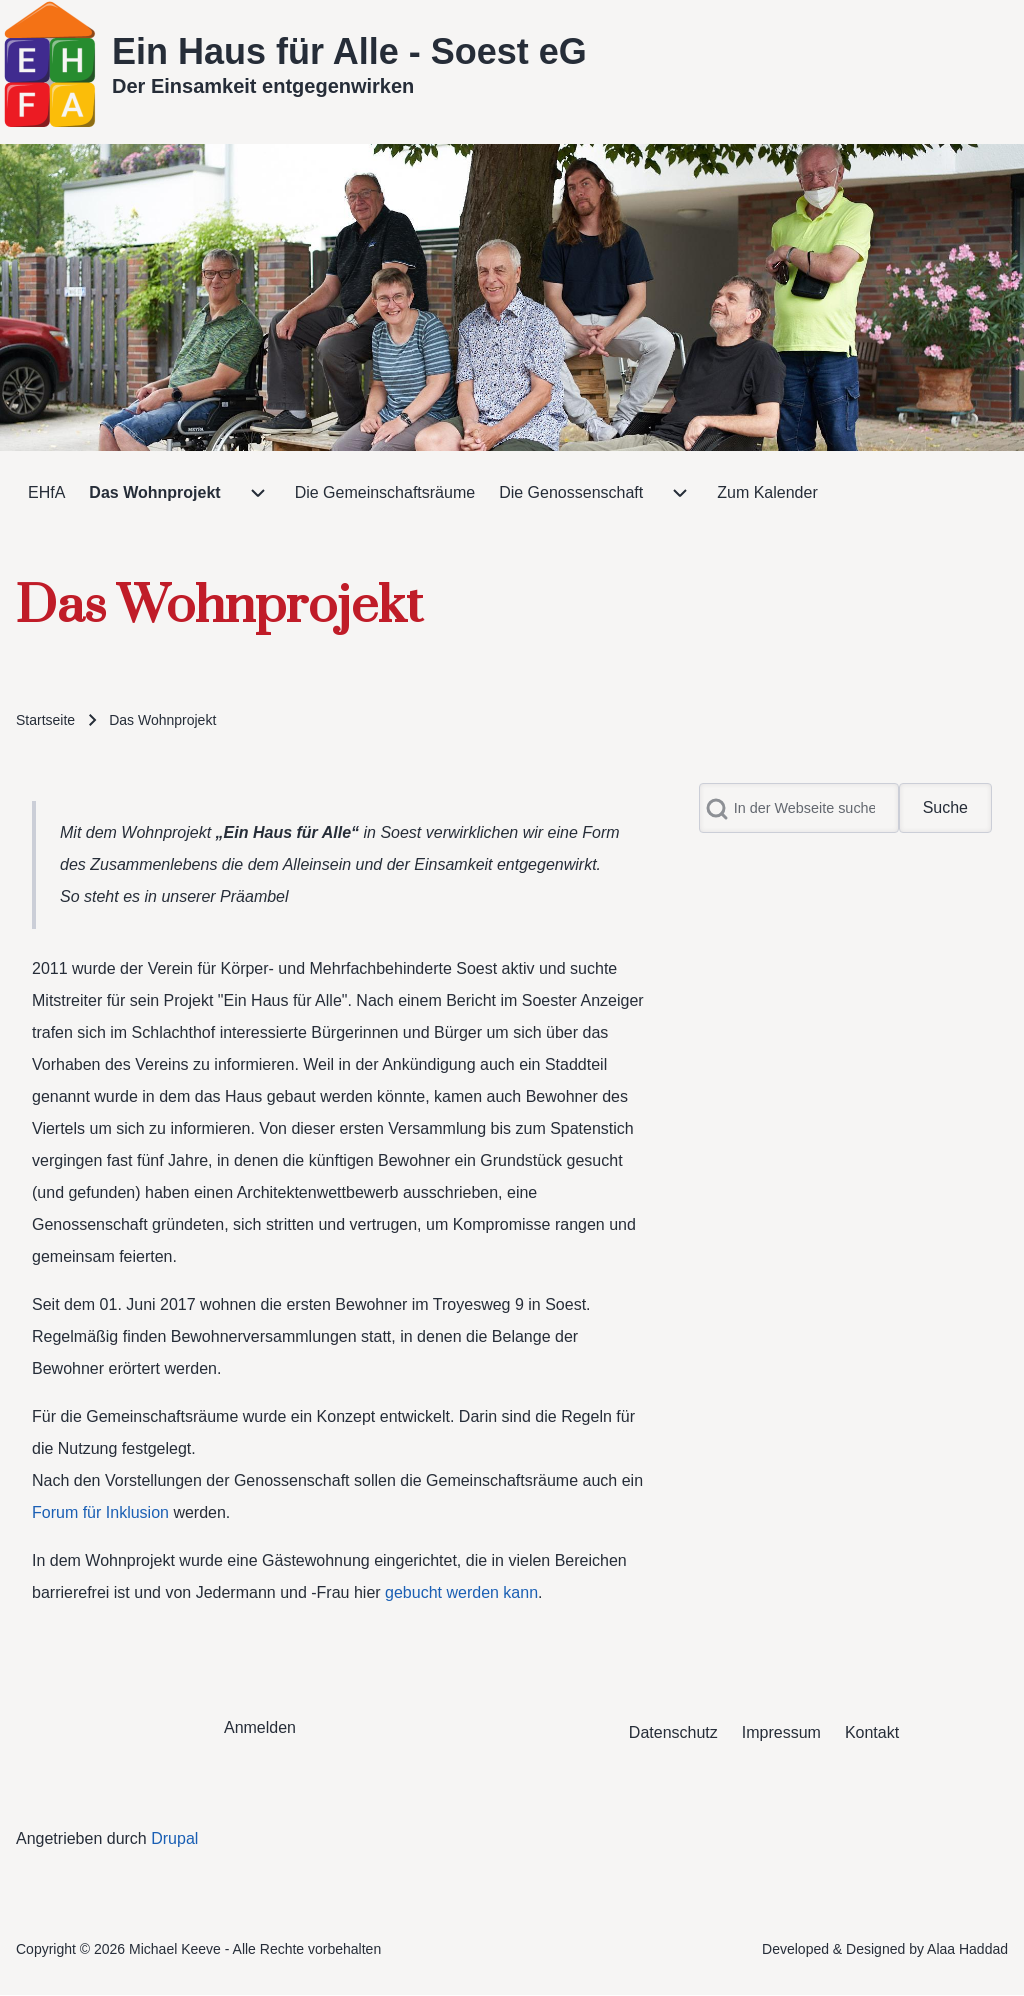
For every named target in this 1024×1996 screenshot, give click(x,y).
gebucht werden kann (461, 1592)
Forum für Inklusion (100, 1512)
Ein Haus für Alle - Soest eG (349, 51)
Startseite (45, 720)
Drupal (174, 1838)
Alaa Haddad (967, 1949)
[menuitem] (46, 493)
